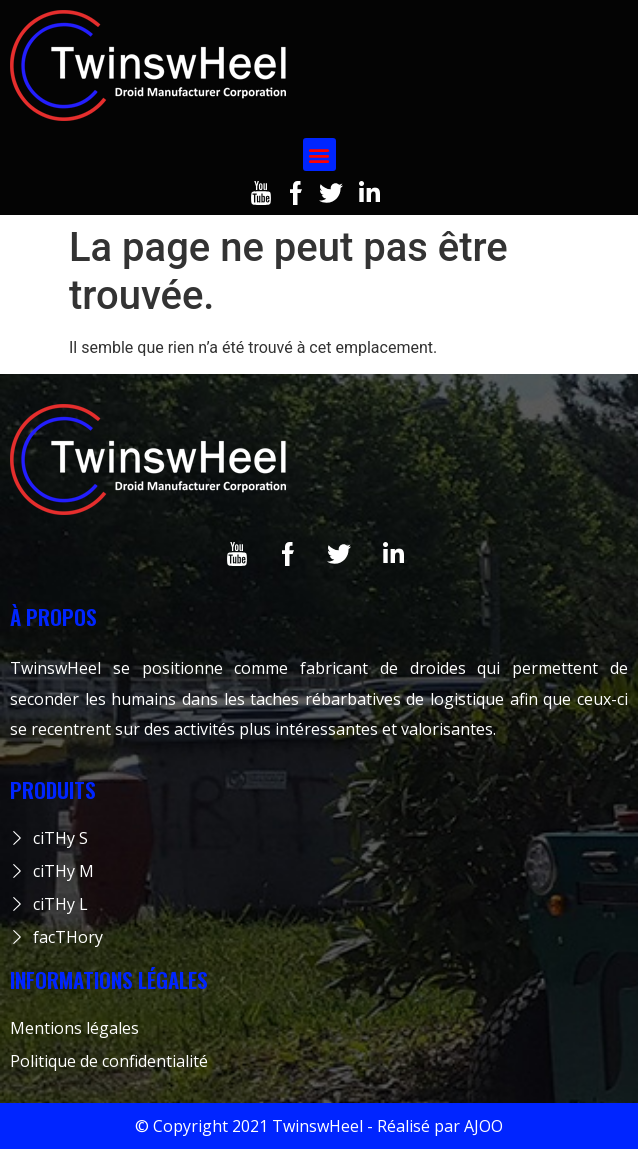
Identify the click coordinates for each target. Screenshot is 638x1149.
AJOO (483, 1126)
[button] (319, 154)
